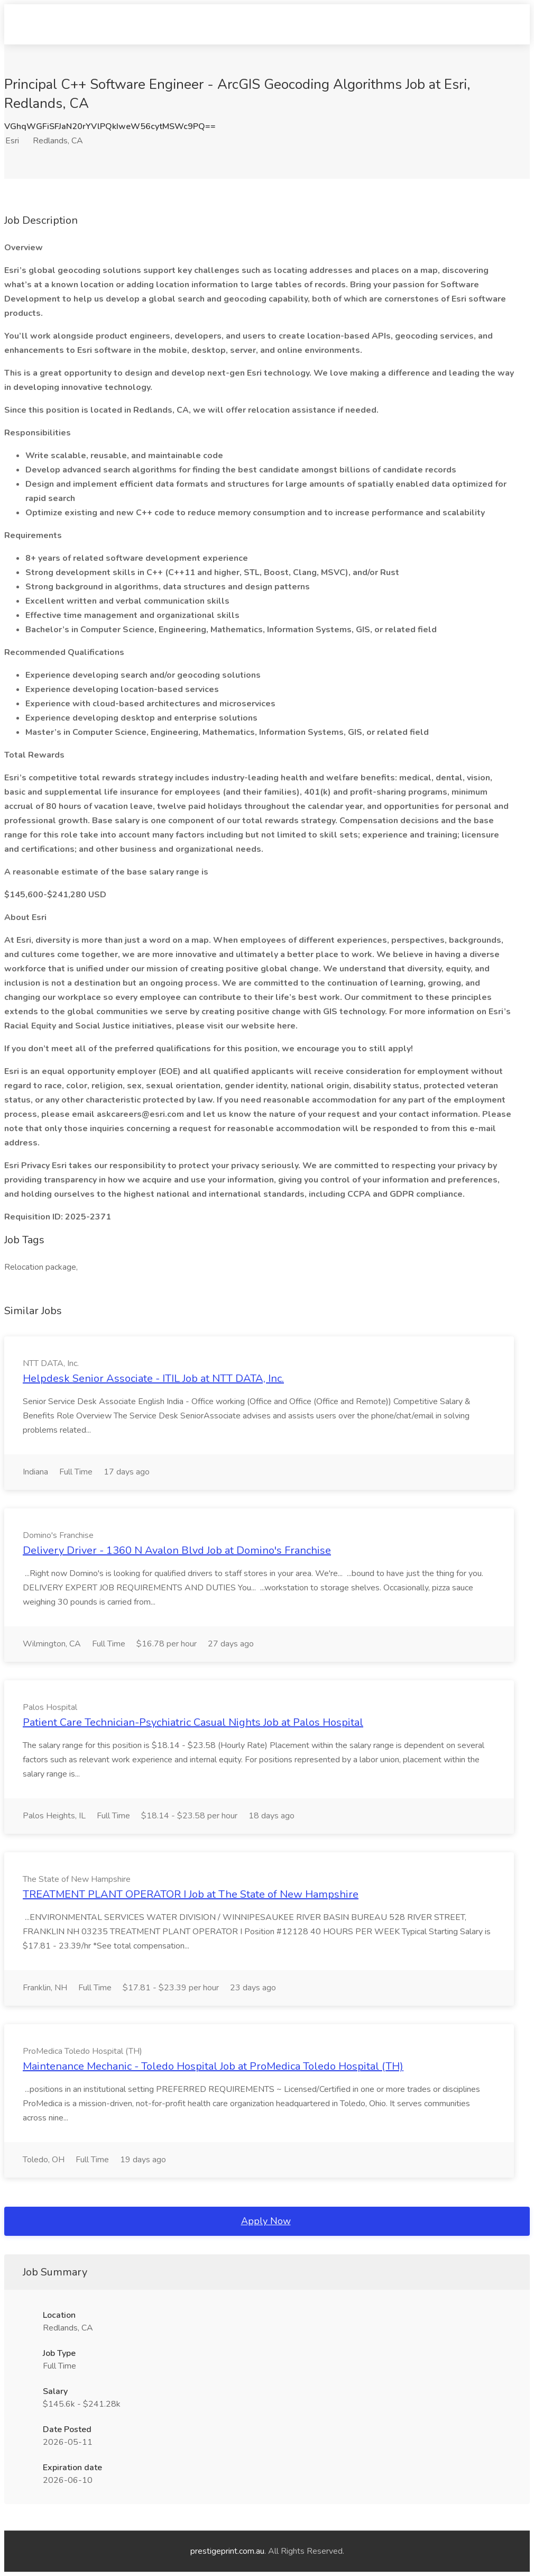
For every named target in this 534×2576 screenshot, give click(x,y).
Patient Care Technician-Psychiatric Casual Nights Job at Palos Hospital (193, 1722)
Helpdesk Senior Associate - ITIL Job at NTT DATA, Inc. (153, 1378)
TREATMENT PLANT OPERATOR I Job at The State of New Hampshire (190, 1894)
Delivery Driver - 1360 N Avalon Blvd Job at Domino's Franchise (177, 1550)
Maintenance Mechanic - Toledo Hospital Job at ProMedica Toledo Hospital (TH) (213, 2066)
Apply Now (266, 2221)
